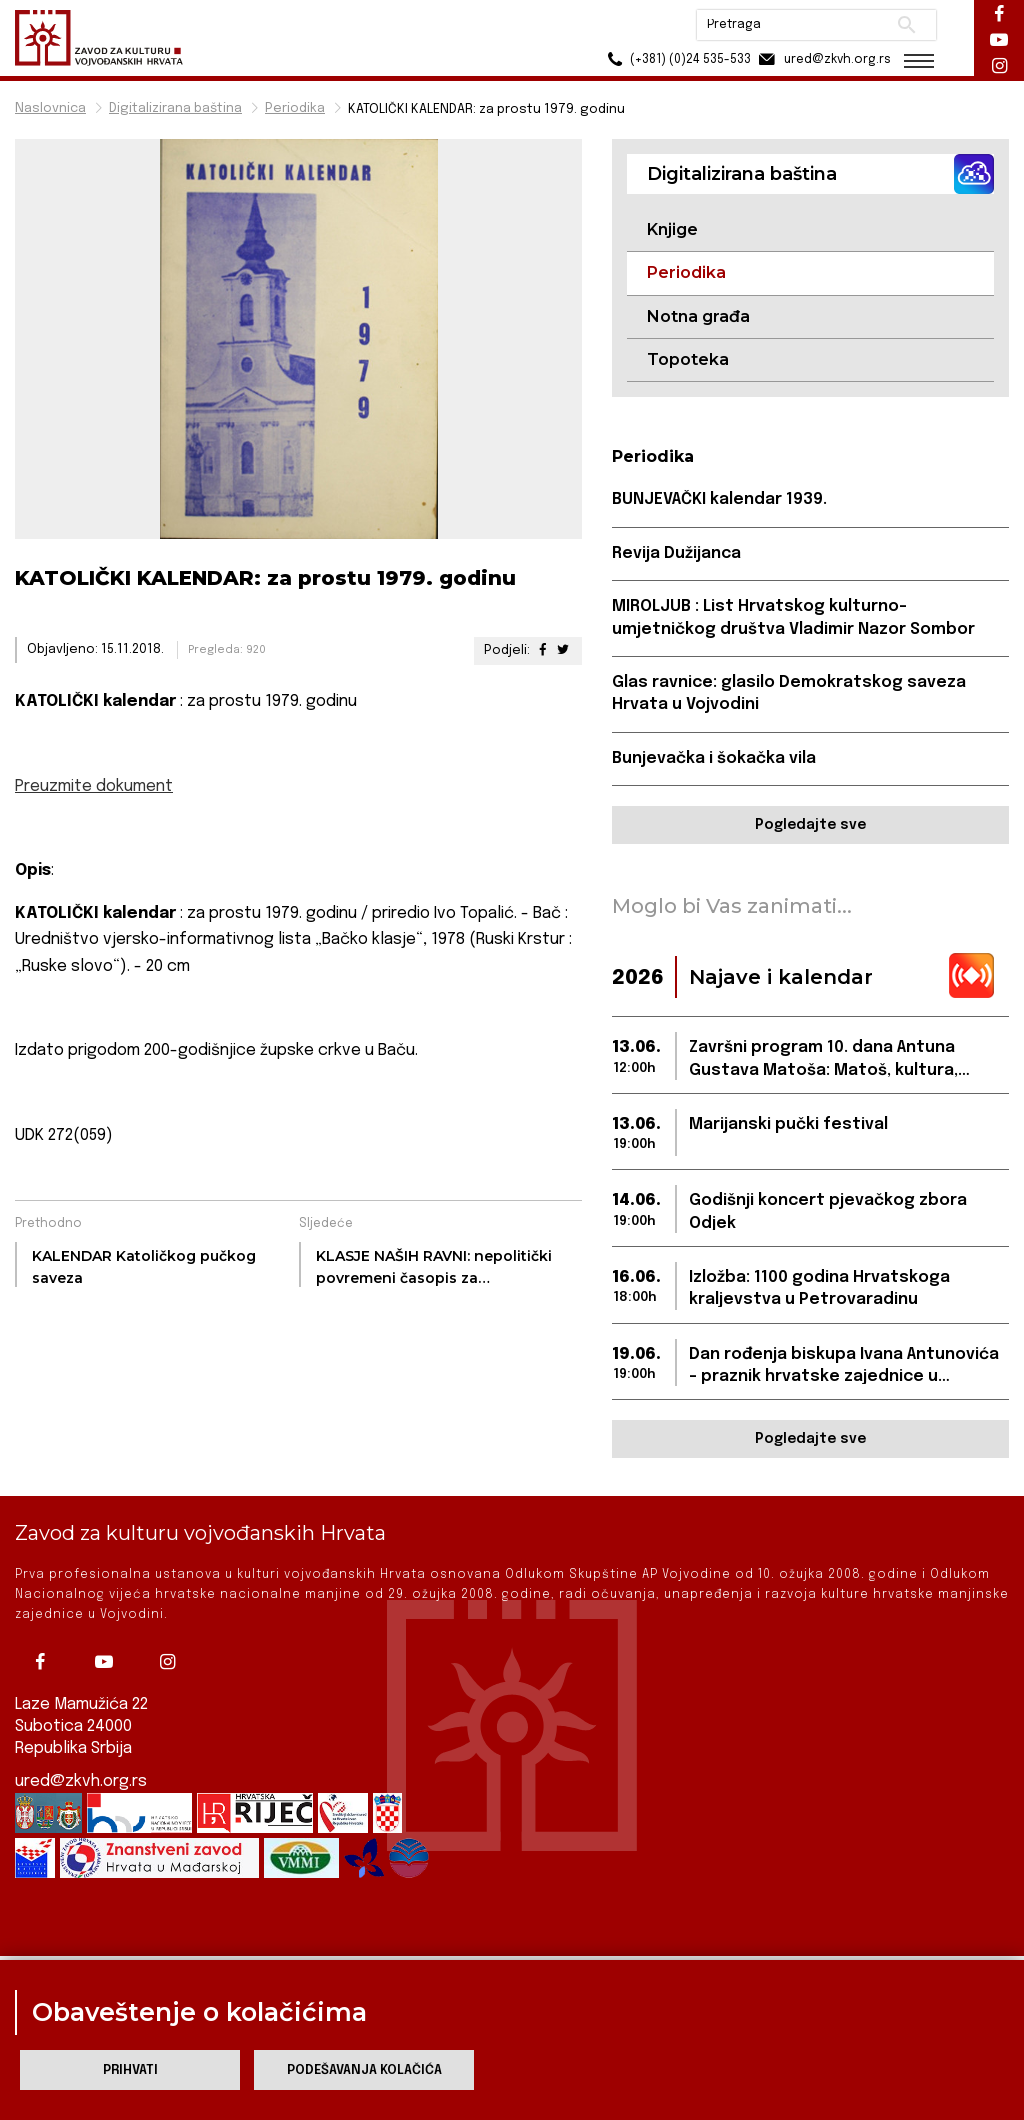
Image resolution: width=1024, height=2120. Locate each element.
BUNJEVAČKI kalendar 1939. (719, 499)
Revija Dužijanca (676, 553)
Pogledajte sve (810, 825)
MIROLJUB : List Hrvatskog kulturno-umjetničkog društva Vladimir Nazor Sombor (793, 617)
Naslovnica (50, 108)
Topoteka (688, 359)
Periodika (295, 108)
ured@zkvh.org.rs (81, 1763)
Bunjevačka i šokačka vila (714, 758)
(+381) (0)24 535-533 (674, 59)
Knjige (672, 229)
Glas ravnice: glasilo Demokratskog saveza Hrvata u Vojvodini (789, 693)
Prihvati (130, 2070)
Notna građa (698, 316)
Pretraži (904, 25)
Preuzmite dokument (94, 786)
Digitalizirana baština (175, 108)
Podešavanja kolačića (364, 2070)
